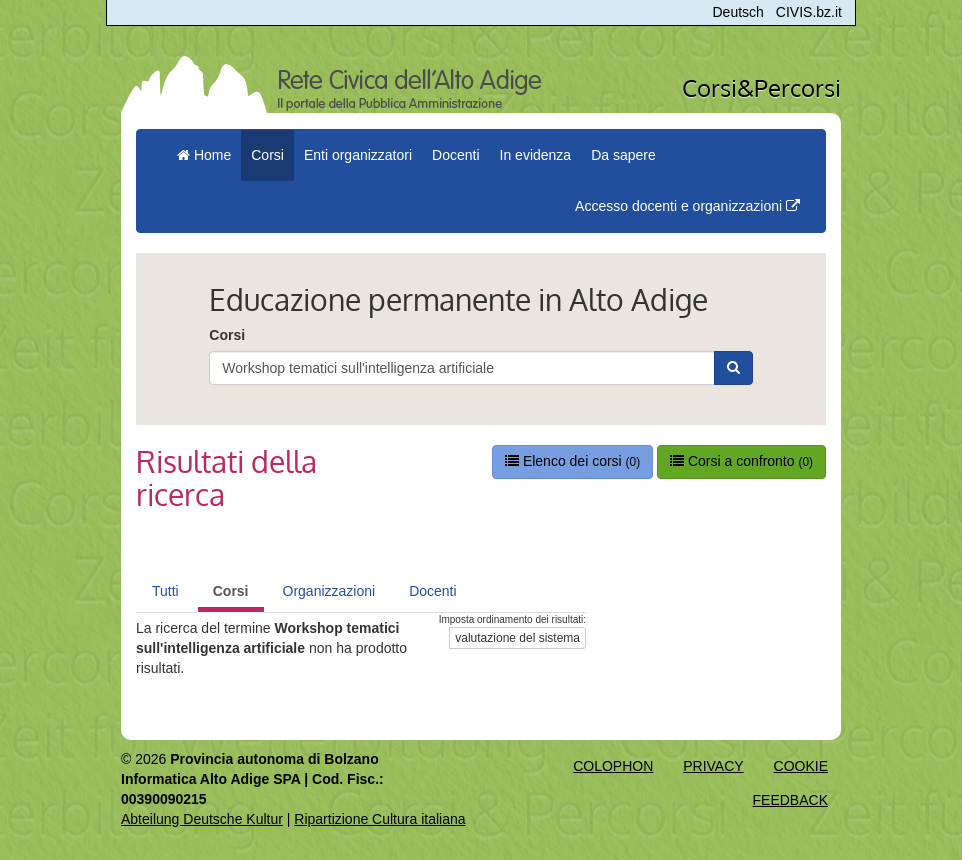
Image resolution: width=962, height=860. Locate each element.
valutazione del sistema (517, 638)
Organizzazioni (329, 591)
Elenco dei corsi (572, 461)
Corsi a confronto (741, 461)
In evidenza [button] (536, 155)
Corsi (227, 335)
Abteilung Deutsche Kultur (202, 819)
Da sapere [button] (623, 155)
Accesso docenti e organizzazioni (687, 206)
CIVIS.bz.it (809, 12)
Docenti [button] (455, 155)
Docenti (432, 591)
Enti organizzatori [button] (358, 155)
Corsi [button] (267, 155)
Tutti (165, 591)
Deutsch (738, 12)
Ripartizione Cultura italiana (379, 819)
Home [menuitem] (204, 155)
